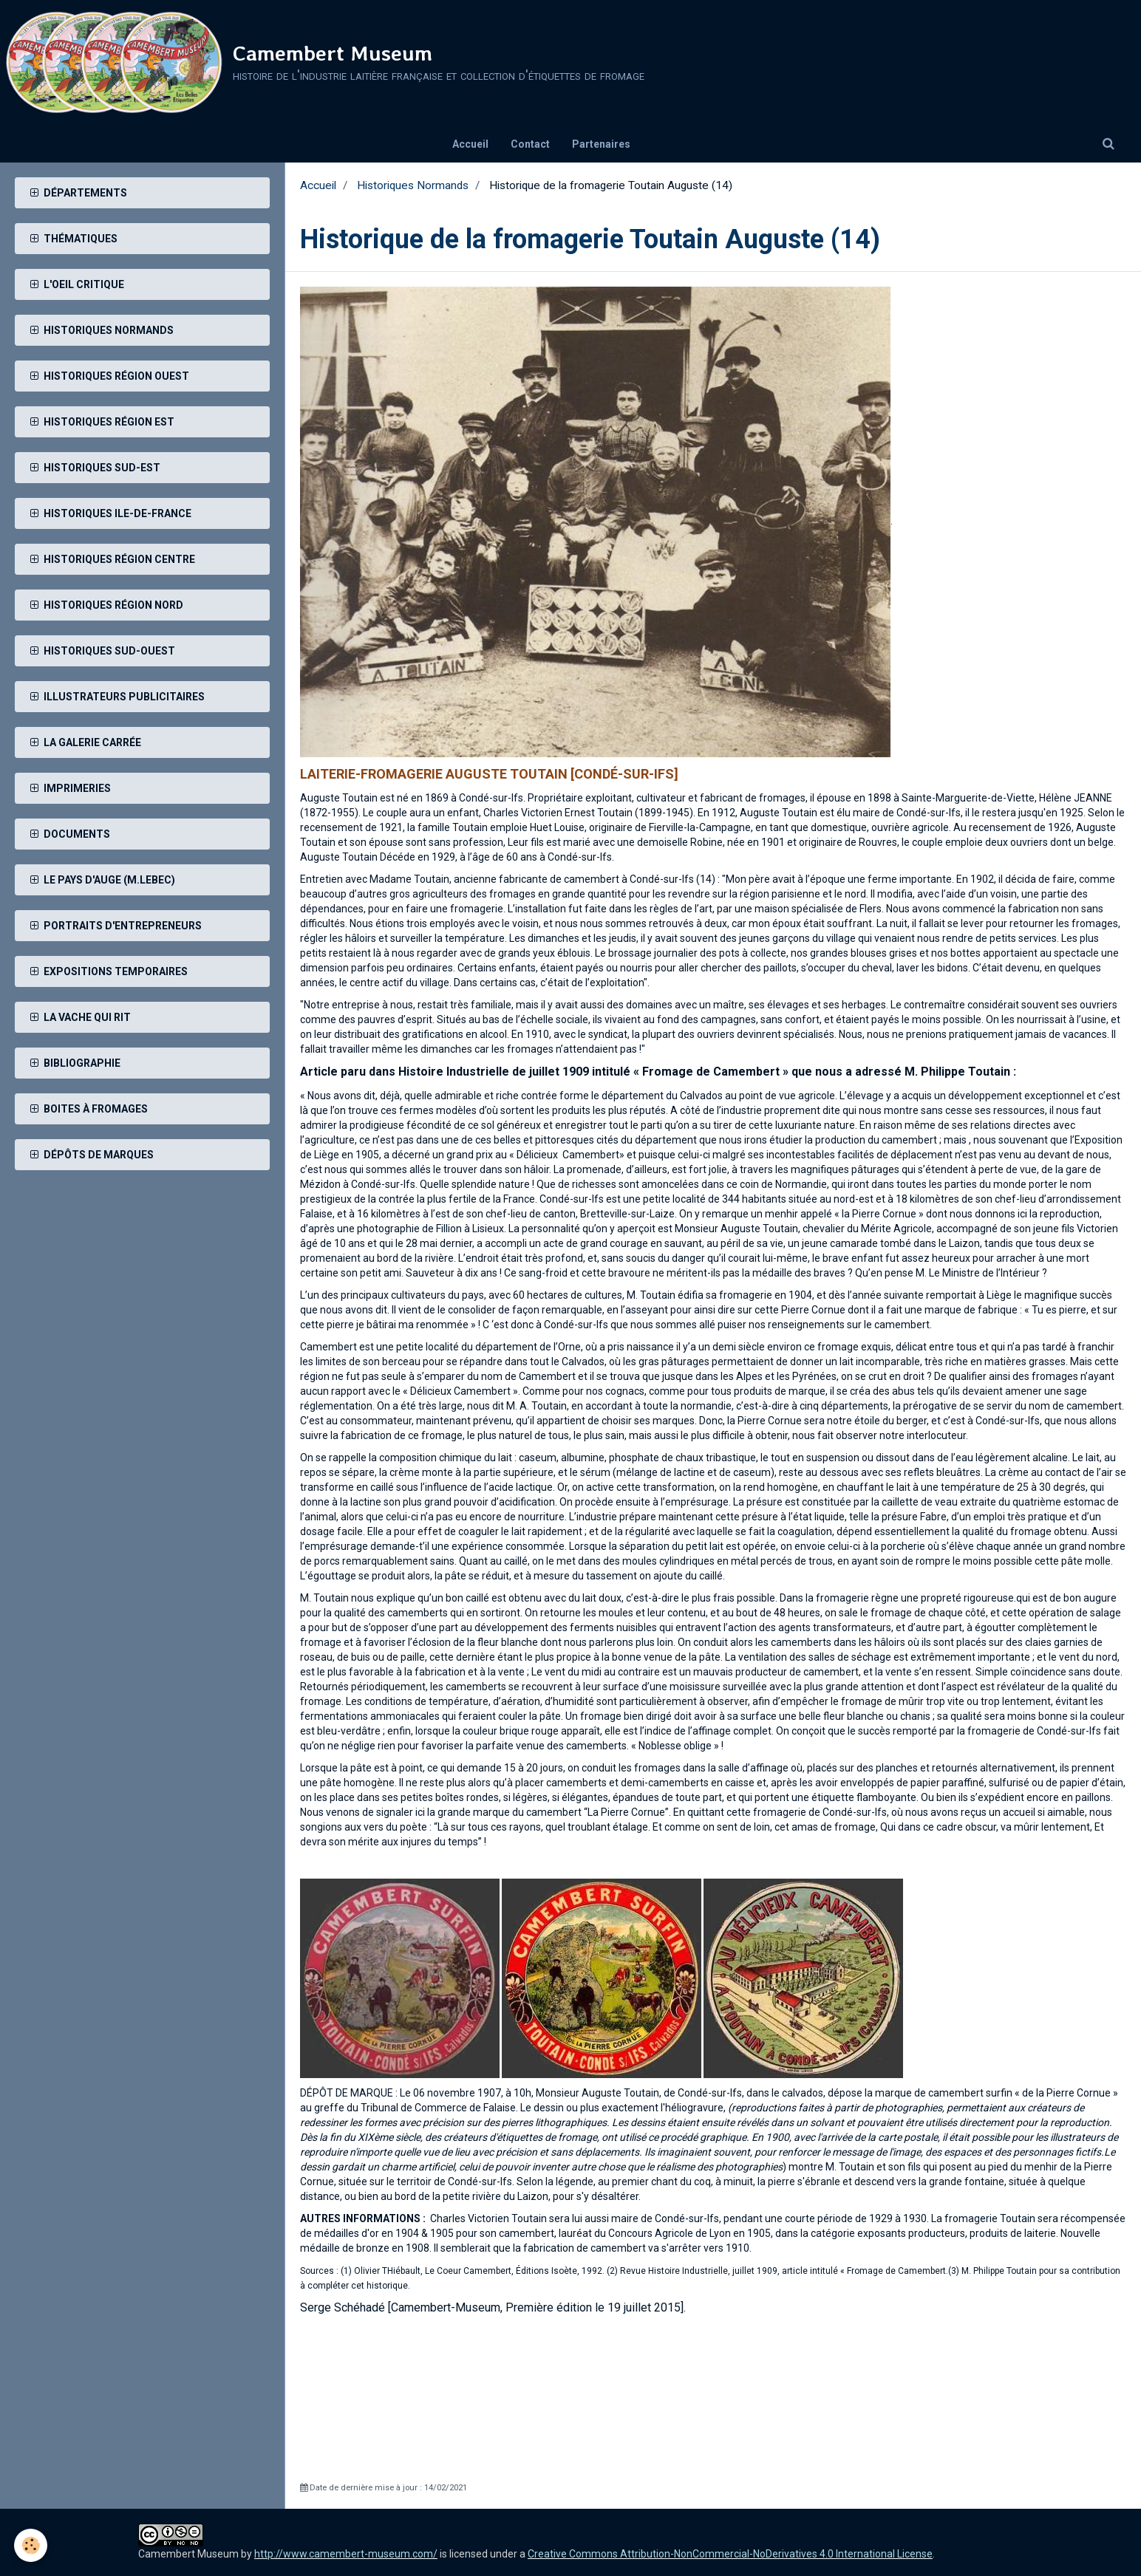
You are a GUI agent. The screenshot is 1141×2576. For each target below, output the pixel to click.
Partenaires (601, 144)
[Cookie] (31, 2545)
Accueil (470, 144)
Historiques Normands (413, 185)
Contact (530, 144)
